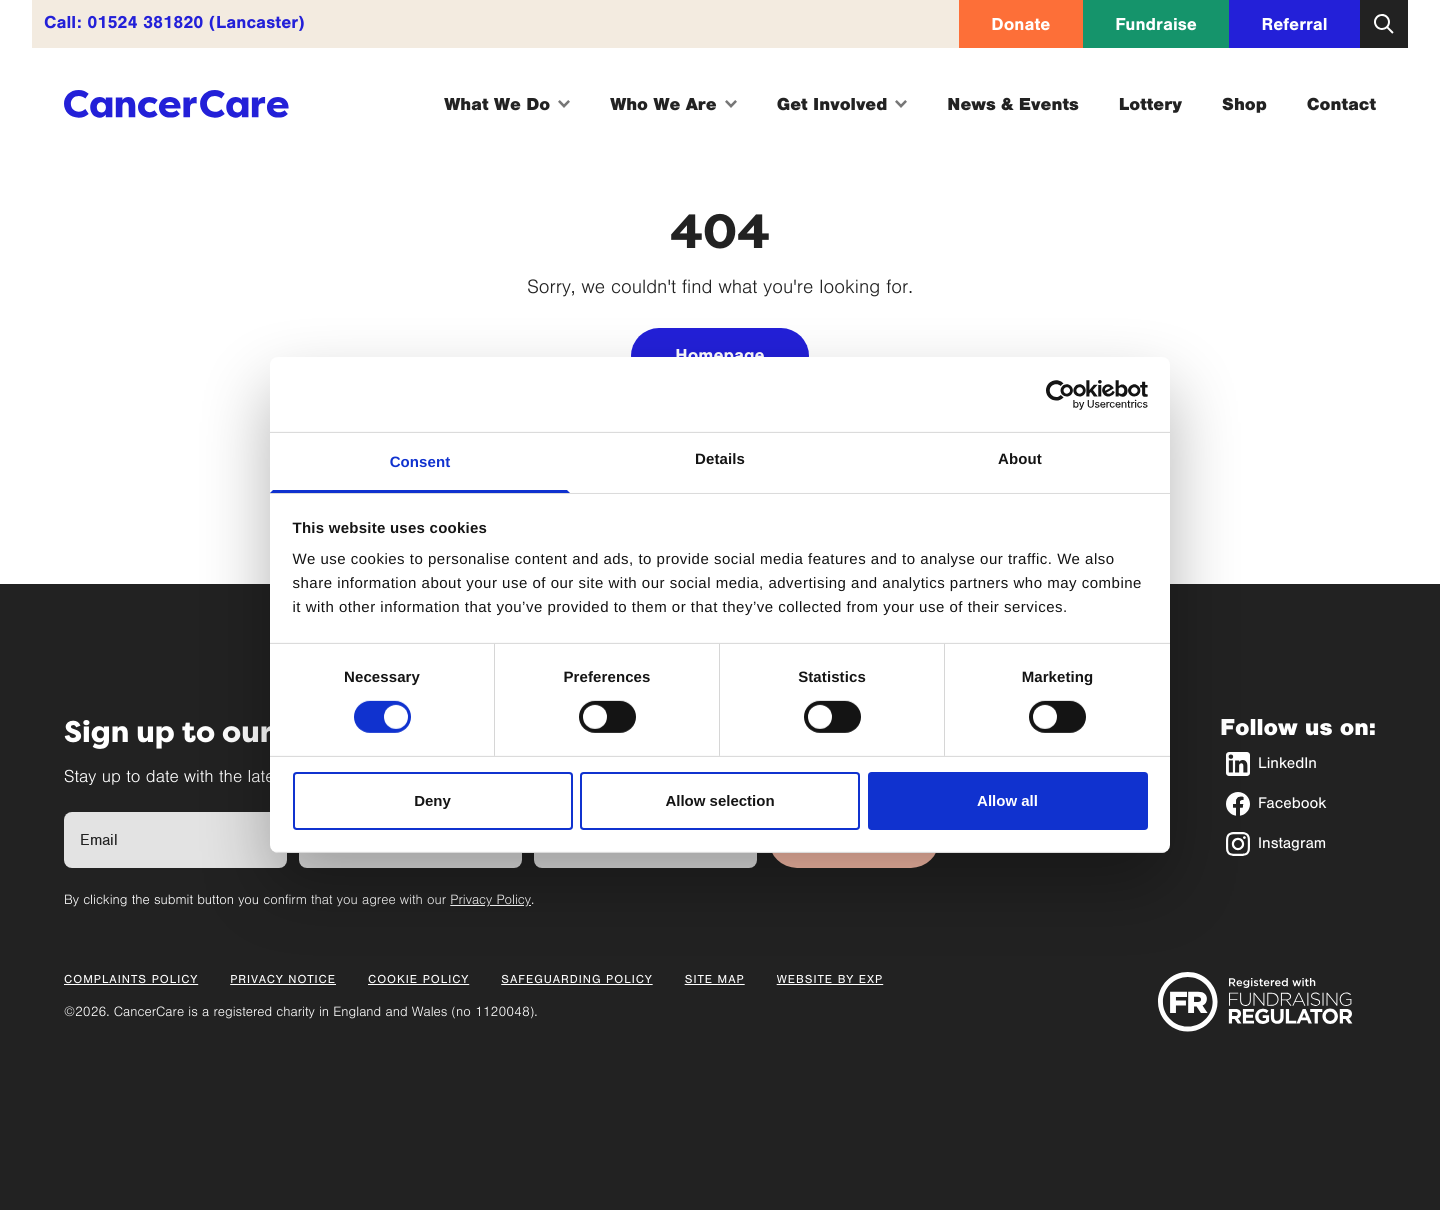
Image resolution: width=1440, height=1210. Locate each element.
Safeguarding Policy (576, 980)
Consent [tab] (420, 462)
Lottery (1150, 104)
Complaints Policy (131, 980)
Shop (1244, 104)
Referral (1295, 24)
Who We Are (673, 104)
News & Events (1012, 104)
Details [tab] (720, 459)
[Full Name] (175, 840)
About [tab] (1020, 459)
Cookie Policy (418, 980)
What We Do (507, 104)
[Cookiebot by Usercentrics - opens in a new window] (1060, 394)
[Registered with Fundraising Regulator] (1255, 1001)
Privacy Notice (283, 980)
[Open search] (1384, 24)
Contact (1341, 104)
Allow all (1007, 800)
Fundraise (1156, 24)
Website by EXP (830, 980)
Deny (432, 800)
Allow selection (719, 800)
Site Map (715, 980)
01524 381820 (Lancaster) (196, 22)
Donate (1020, 24)
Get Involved (842, 104)
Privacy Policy (490, 899)
